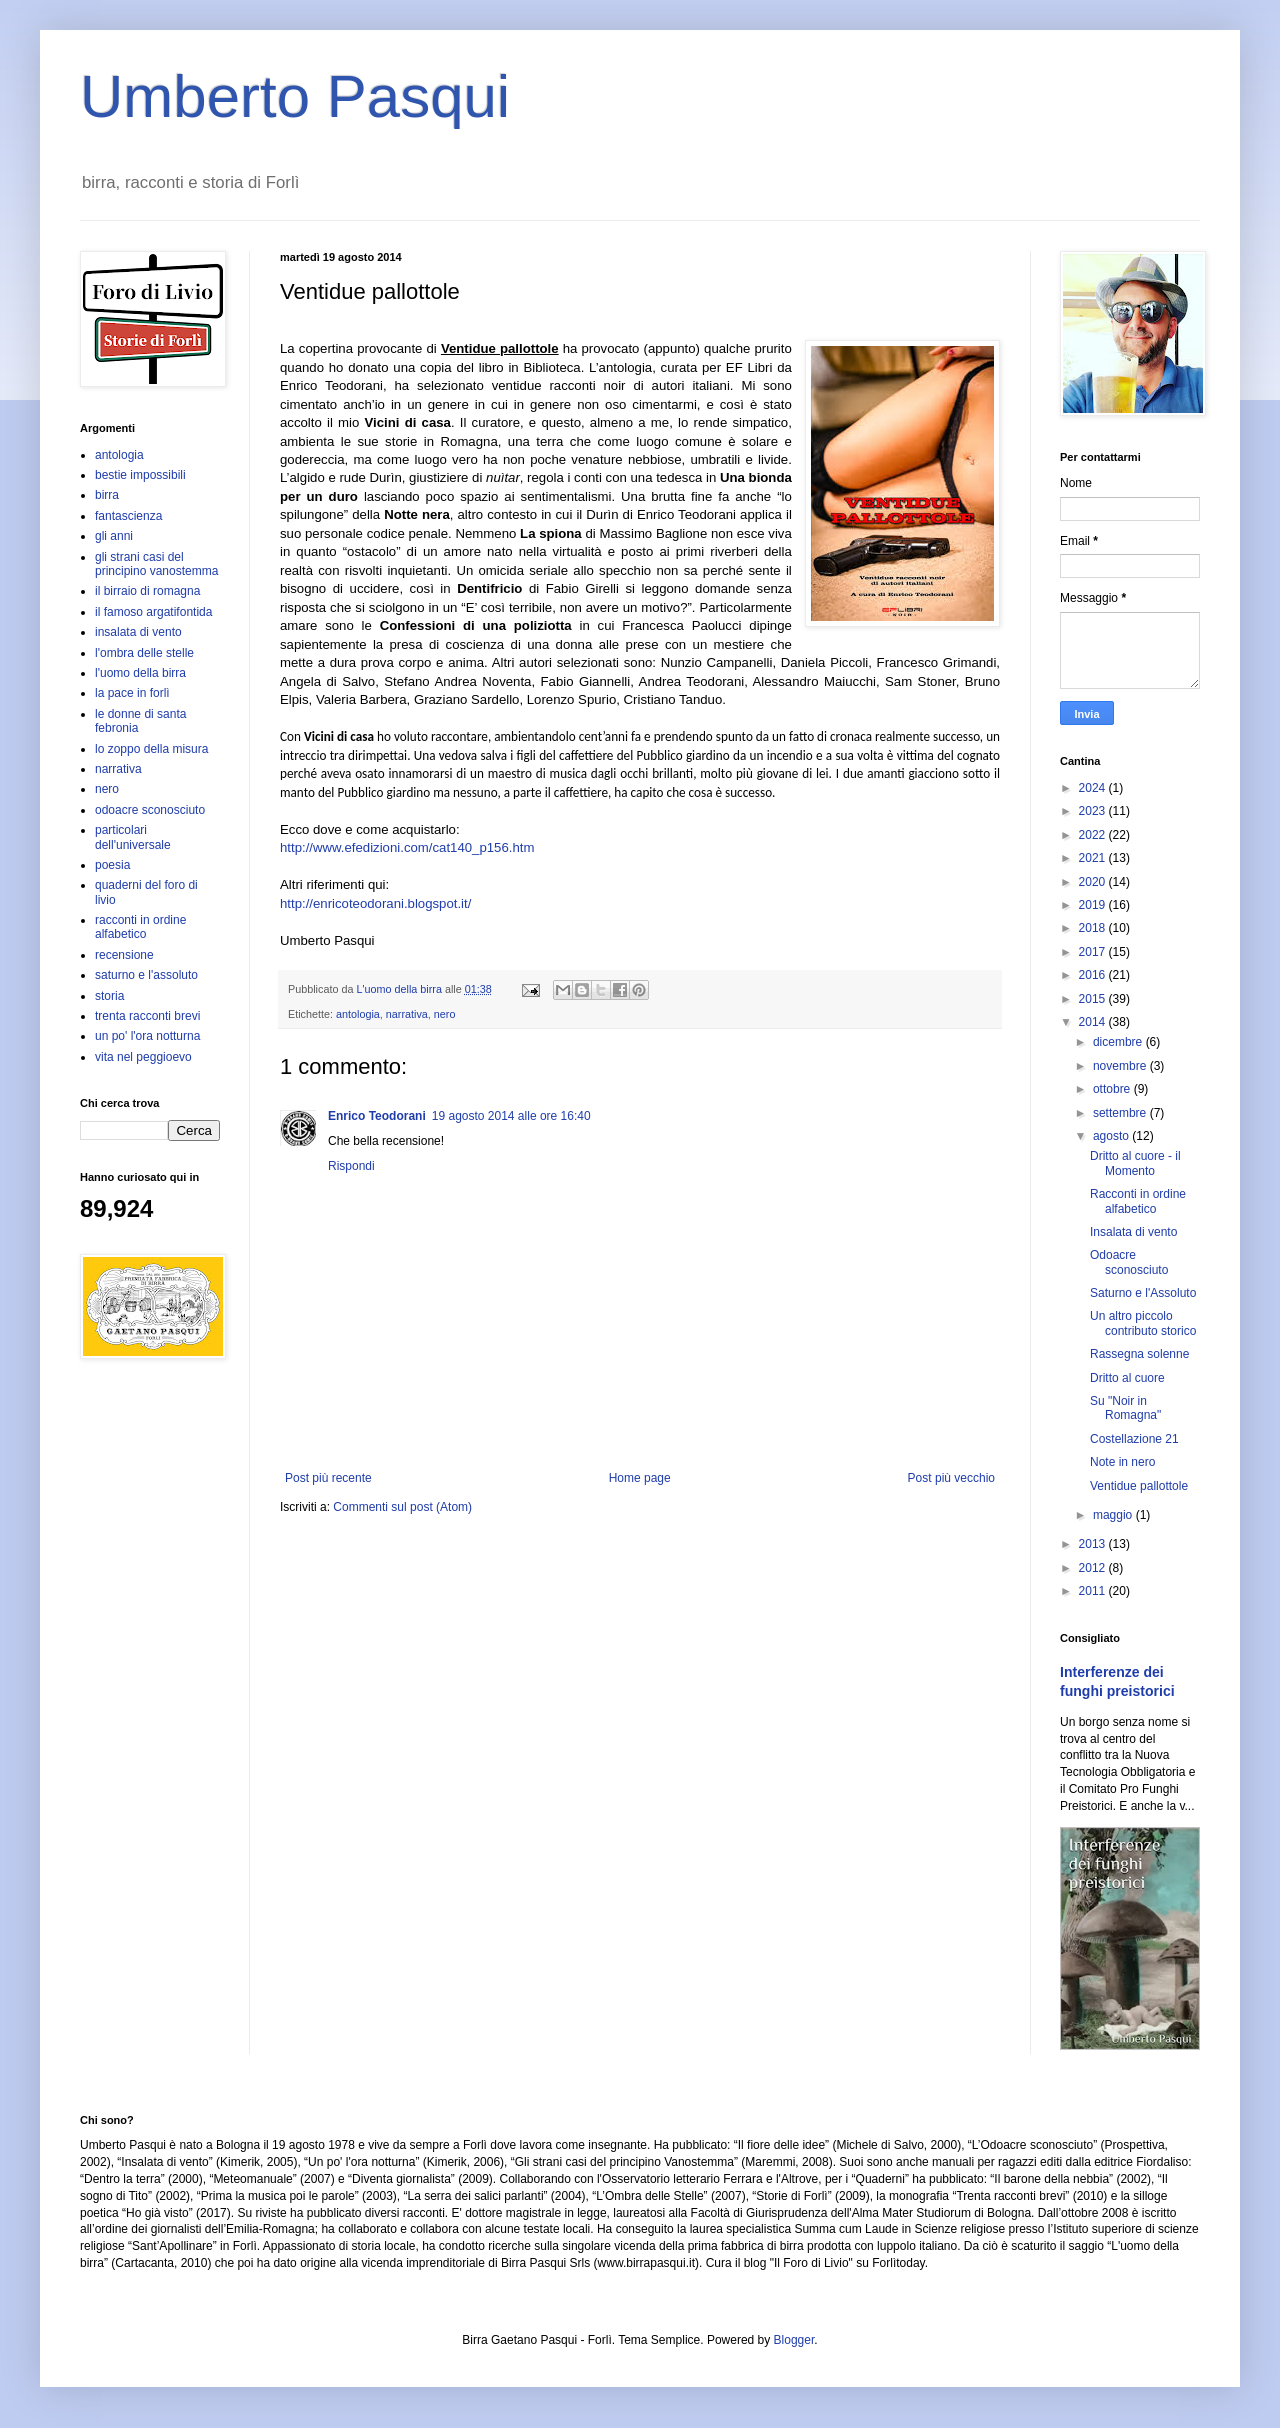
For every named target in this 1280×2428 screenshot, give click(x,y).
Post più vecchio (951, 1478)
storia (109, 996)
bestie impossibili (140, 475)
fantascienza (128, 516)
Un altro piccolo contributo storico (1143, 1323)
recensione (124, 955)
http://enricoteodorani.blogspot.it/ (375, 903)
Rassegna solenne (1139, 1354)
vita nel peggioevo (143, 1057)
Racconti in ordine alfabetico (1138, 1201)
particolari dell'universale (133, 837)
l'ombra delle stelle (144, 653)
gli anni (114, 536)
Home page (640, 1478)
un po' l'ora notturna (147, 1036)
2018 (1094, 928)
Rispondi (351, 1166)
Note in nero (1122, 1462)
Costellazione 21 (1134, 1439)
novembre (1121, 1066)
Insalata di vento (1133, 1232)
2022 (1094, 835)
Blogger (794, 2340)
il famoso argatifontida (153, 612)
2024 (1094, 788)
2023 (1094, 811)
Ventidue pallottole (1139, 1486)
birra (107, 495)
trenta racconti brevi (147, 1016)
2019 (1094, 905)
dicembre (1119, 1042)
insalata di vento (138, 632)
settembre (1121, 1113)
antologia (358, 1014)
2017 (1094, 952)
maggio (1114, 1515)
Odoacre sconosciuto (1129, 1262)
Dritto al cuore (1127, 1378)
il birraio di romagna (147, 591)
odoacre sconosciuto (150, 810)
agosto (1112, 1136)
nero (445, 1014)
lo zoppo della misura (151, 749)
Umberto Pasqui (295, 96)
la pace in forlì (132, 693)
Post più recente (328, 1478)
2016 (1094, 975)
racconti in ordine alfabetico (140, 927)
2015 (1094, 999)
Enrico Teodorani (377, 1116)
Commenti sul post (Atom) (402, 1507)
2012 (1094, 1568)
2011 (1094, 1591)
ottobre (1113, 1089)
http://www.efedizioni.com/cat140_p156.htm (407, 847)
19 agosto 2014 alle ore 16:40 (511, 1116)
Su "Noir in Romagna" (1125, 1408)
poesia (112, 865)
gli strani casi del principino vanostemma (156, 564)
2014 (1094, 1022)
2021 (1094, 858)
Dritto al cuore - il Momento (1135, 1163)
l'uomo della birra (140, 673)
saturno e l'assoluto (146, 975)
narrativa (407, 1014)
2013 (1094, 1544)
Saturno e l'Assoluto (1143, 1293)
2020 (1094, 882)
